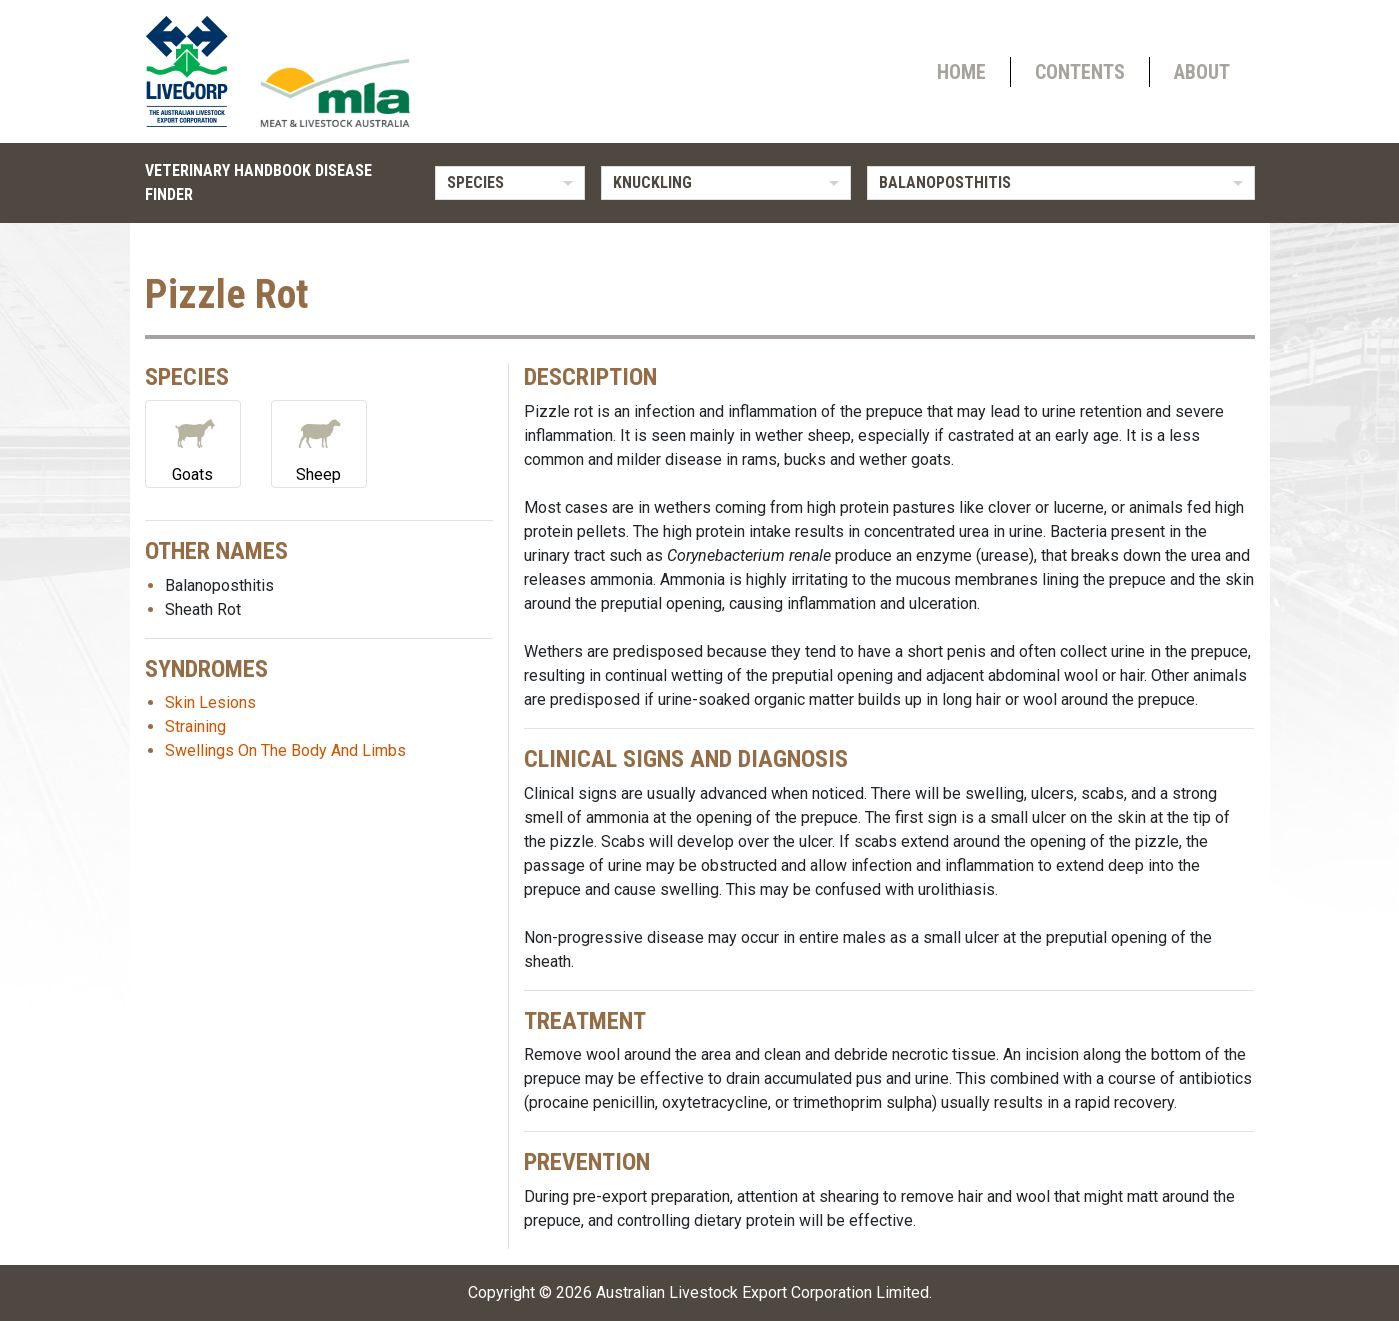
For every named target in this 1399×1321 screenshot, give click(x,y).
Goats (193, 442)
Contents (1080, 72)
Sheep (319, 442)
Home (961, 72)
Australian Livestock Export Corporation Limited (762, 1292)
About (1202, 72)
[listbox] (510, 183)
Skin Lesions (210, 702)
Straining (195, 726)
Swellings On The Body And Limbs (285, 750)
